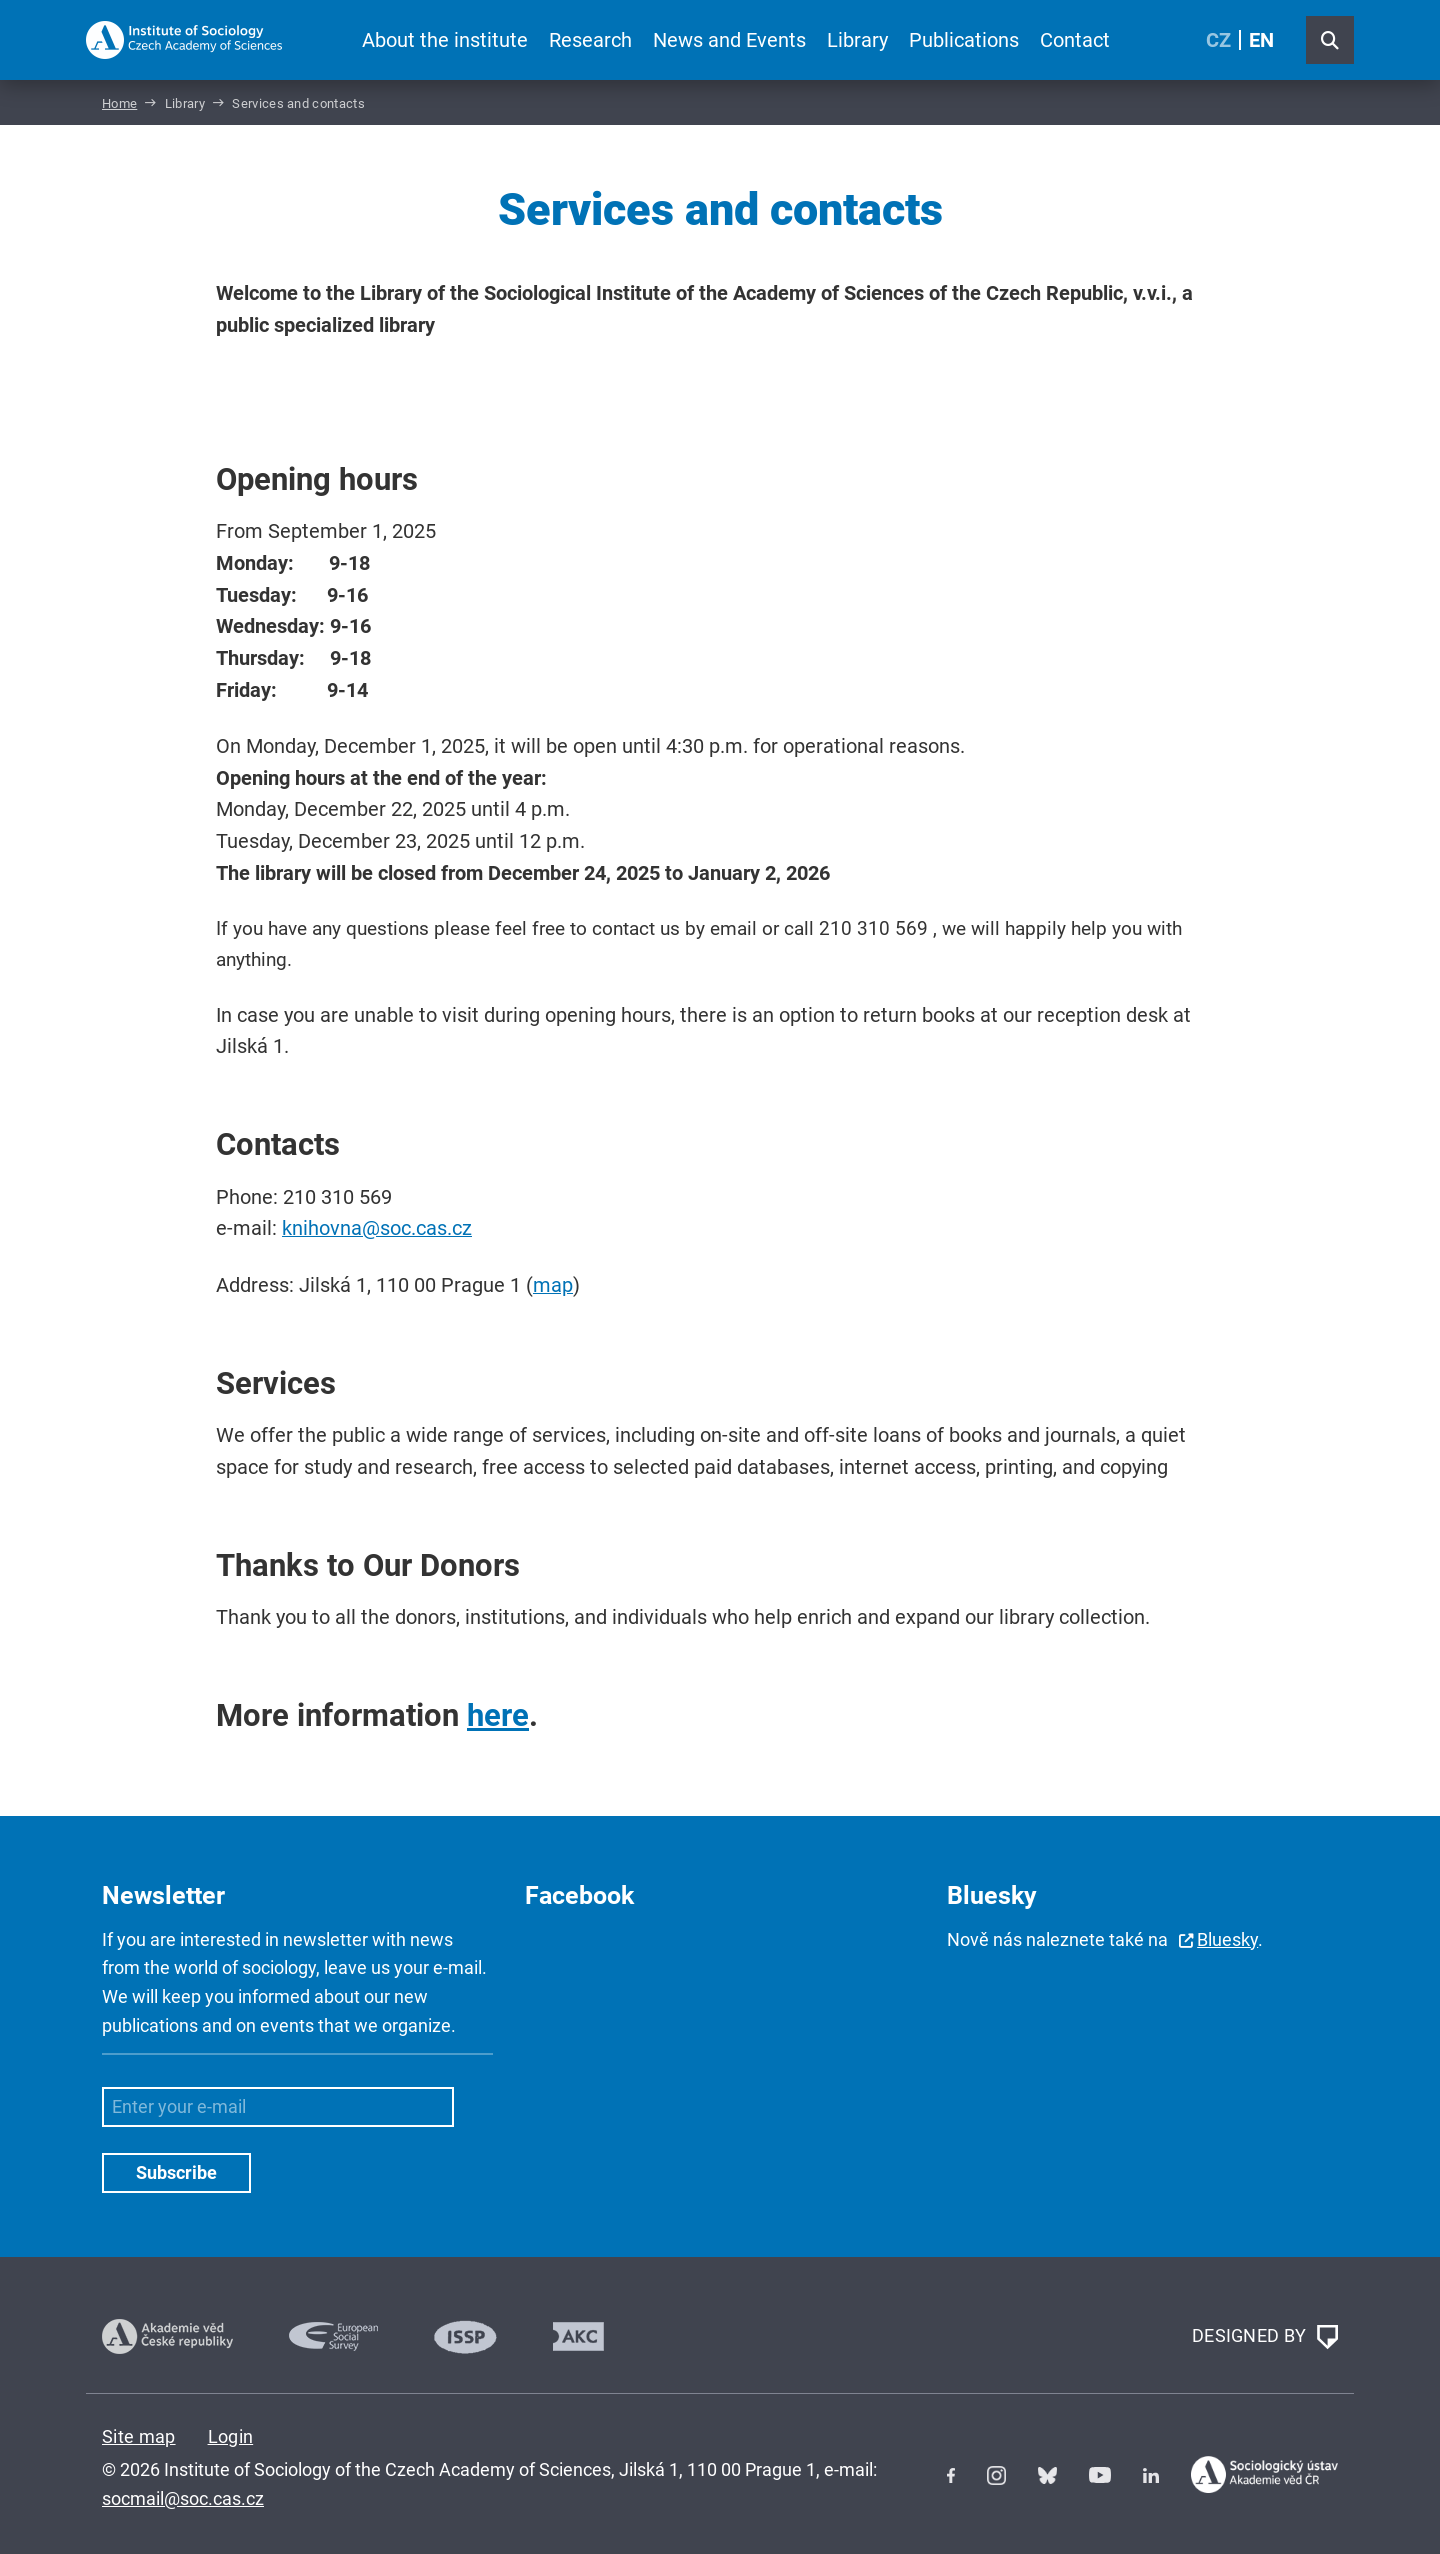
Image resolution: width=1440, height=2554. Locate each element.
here (498, 1715)
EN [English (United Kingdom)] (1261, 40)
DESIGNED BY (1265, 2337)
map (553, 1285)
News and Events (729, 40)
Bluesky (1227, 1939)
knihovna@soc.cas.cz (377, 1228)
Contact (1075, 40)
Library (857, 40)
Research (590, 40)
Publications (964, 40)
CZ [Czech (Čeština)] (1218, 40)
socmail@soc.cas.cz (183, 2498)
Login (231, 2436)
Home (119, 103)
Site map (139, 2436)
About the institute (445, 40)
